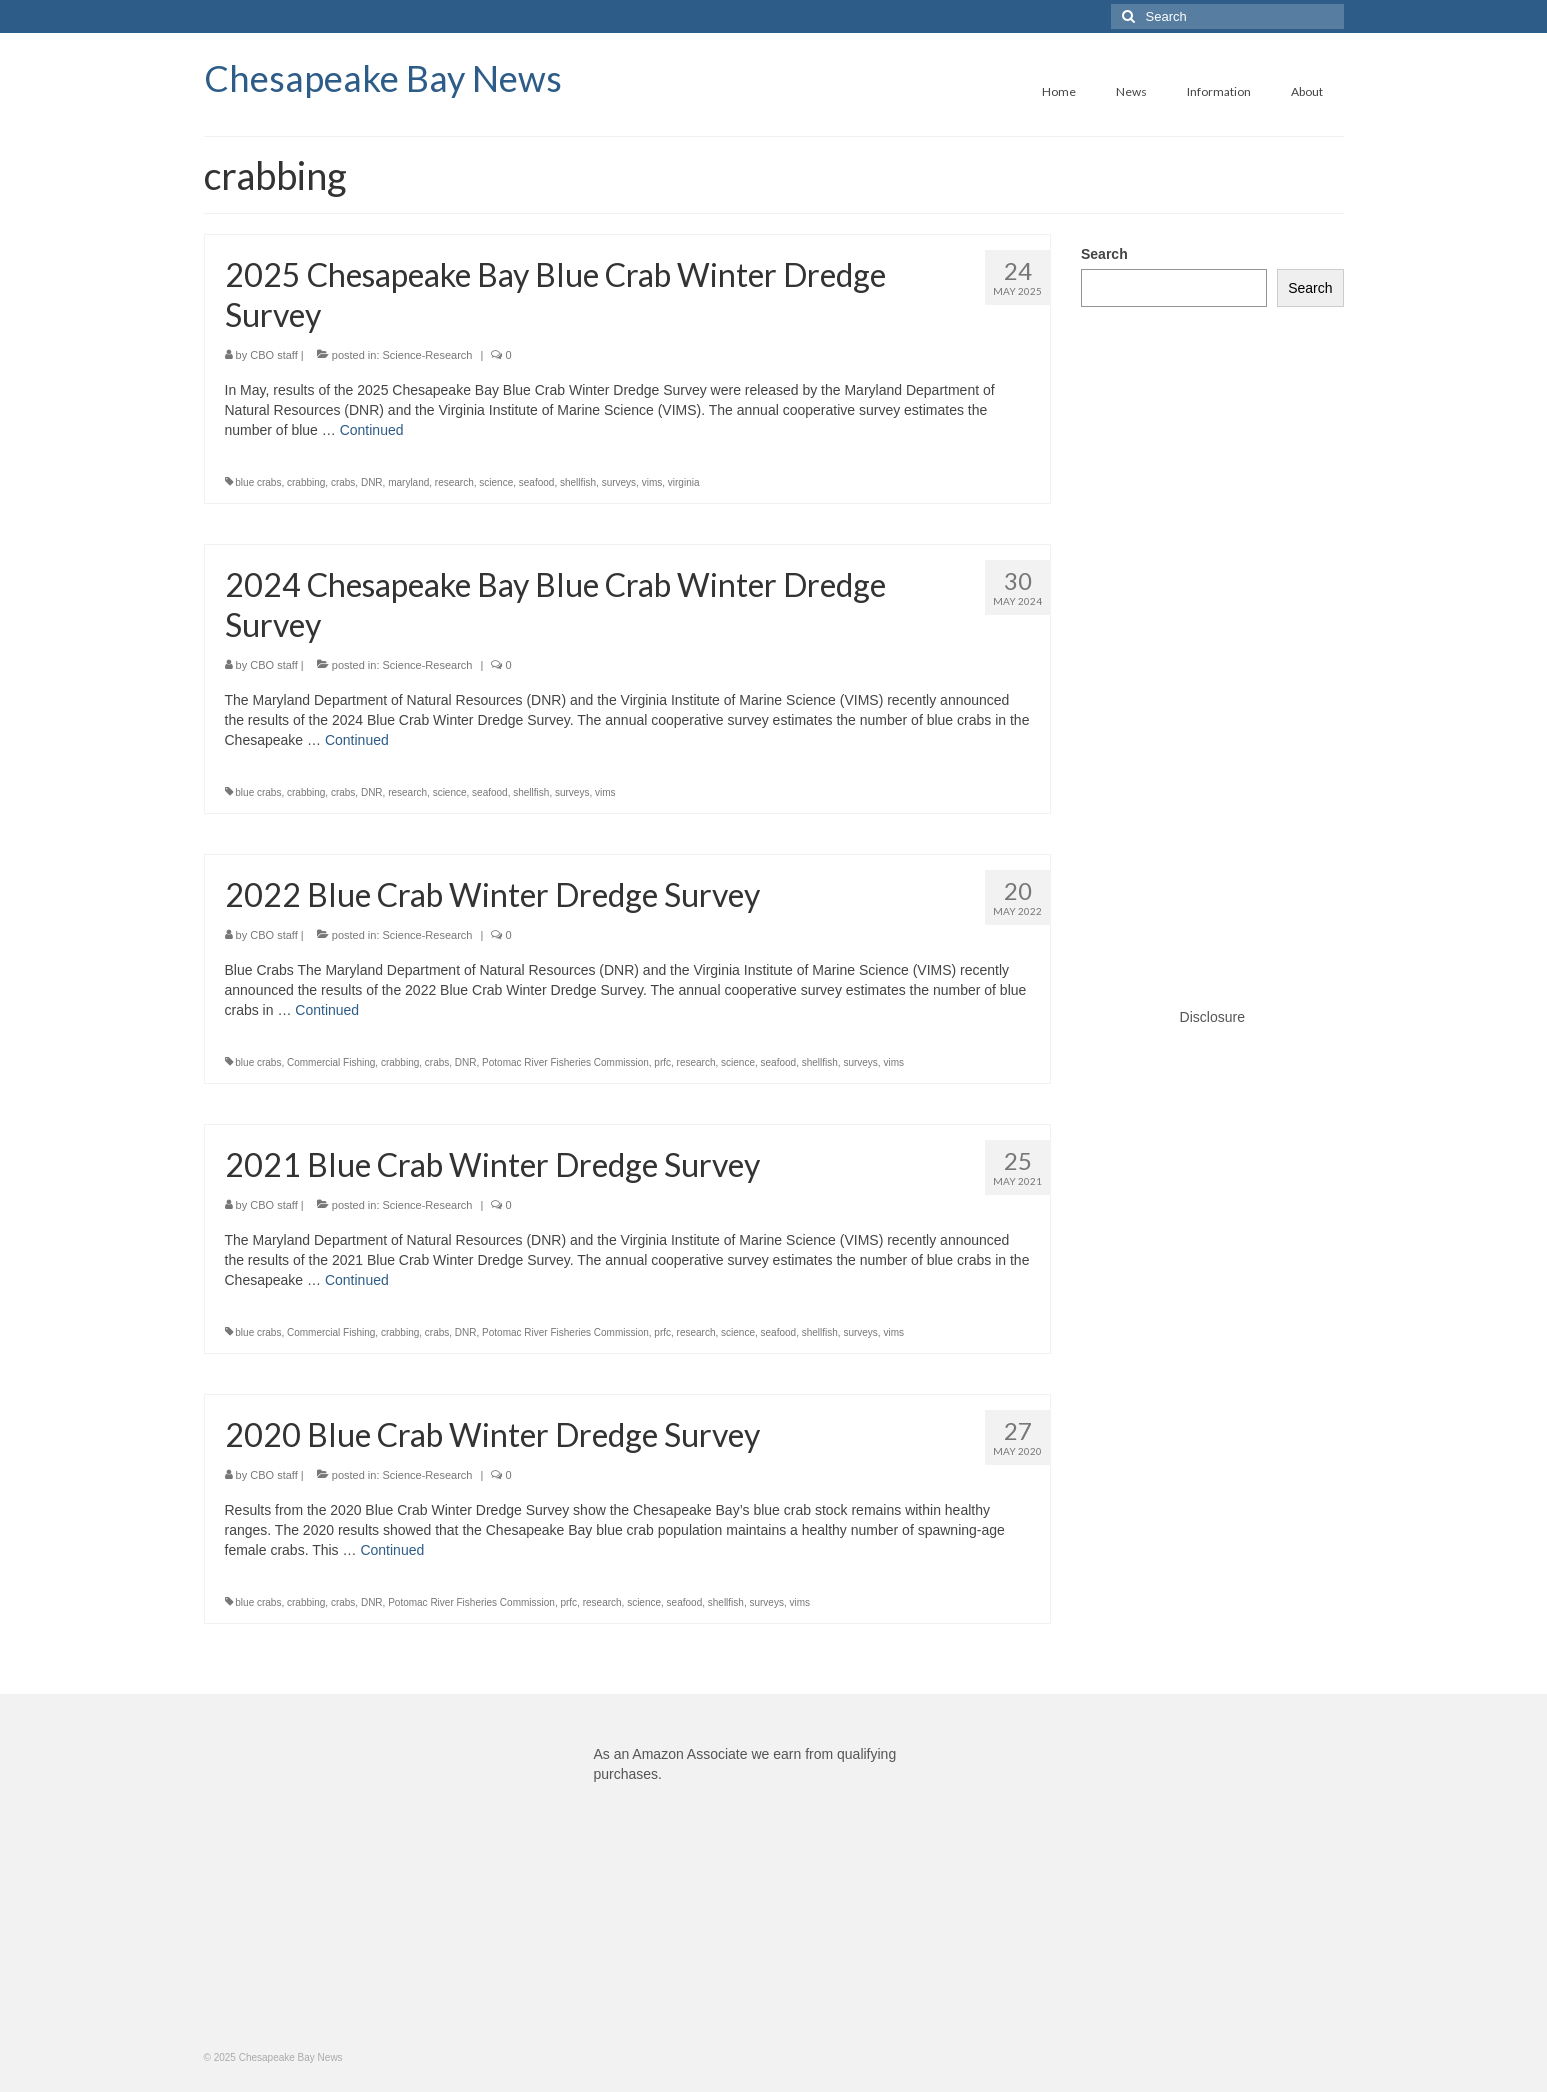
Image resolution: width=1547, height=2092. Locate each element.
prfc (662, 1062)
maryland (408, 482)
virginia (684, 482)
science (496, 482)
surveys (619, 482)
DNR (372, 482)
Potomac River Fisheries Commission (565, 1062)
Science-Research (428, 355)
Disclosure (1212, 1017)
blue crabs (258, 482)
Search (1104, 254)
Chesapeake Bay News (383, 78)
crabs (343, 482)
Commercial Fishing (331, 1062)
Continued (372, 430)
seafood (537, 482)
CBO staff (273, 355)
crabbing (306, 482)
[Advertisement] (1212, 637)
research (454, 482)
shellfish (578, 482)
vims (652, 482)
